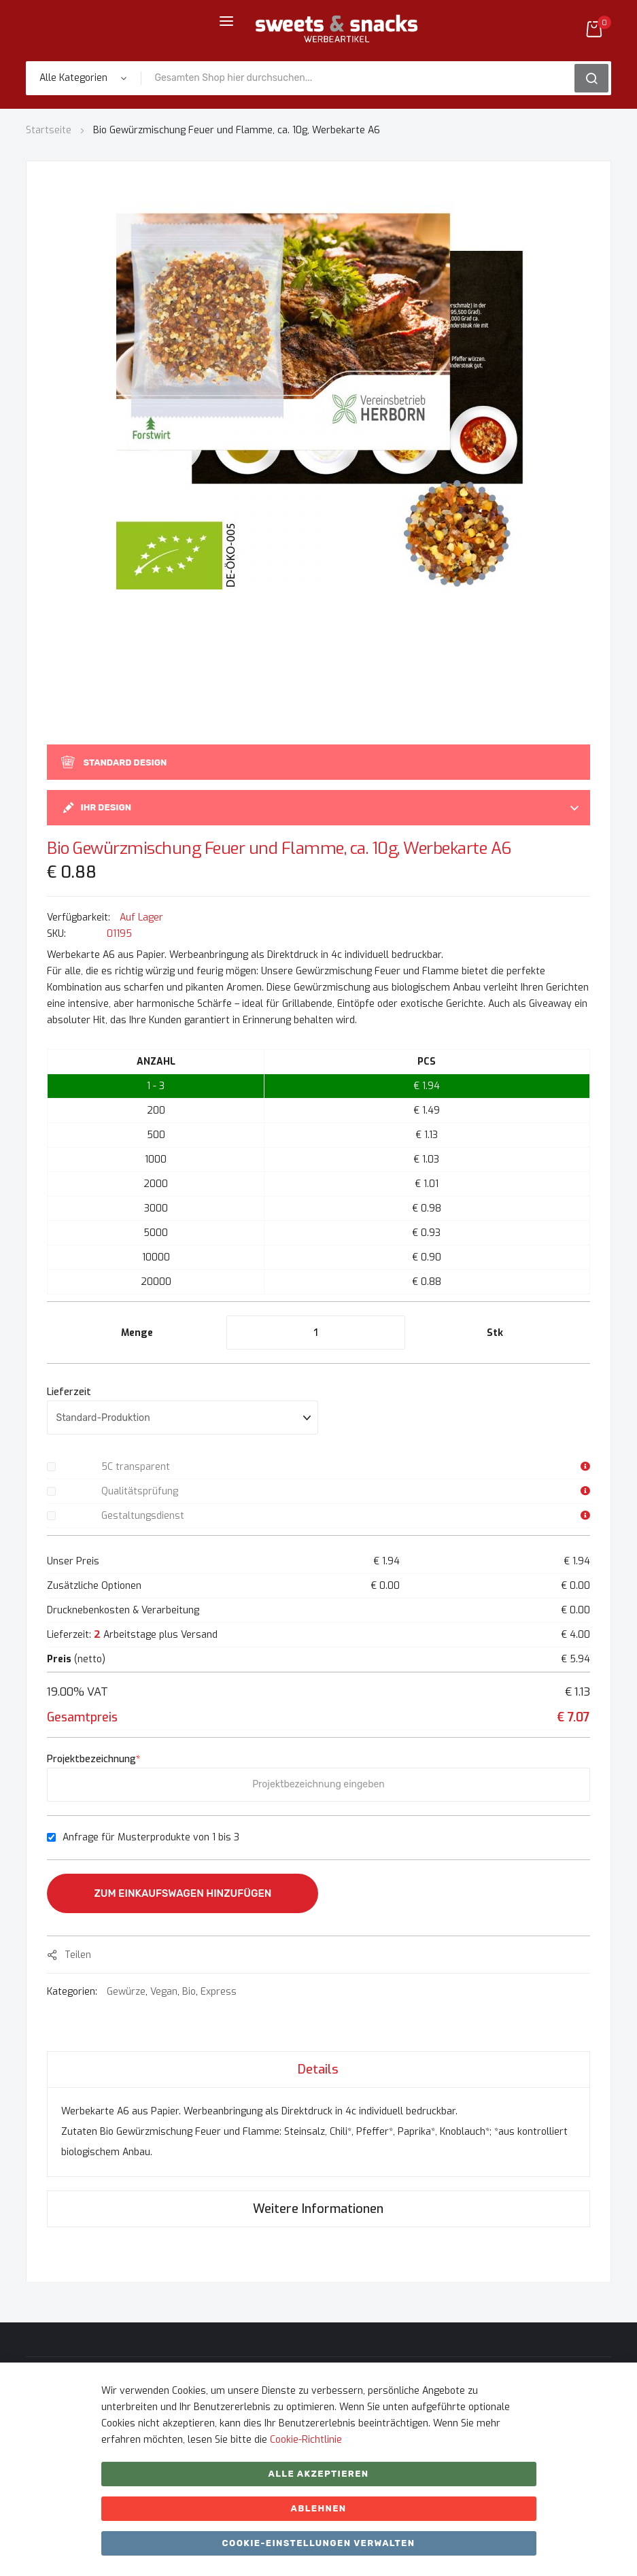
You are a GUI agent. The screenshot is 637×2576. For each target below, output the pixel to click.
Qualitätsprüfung (139, 1491)
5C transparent (135, 1466)
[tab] (318, 2069)
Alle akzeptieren (319, 2474)
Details (318, 2069)
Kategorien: (73, 1991)
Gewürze (126, 1991)
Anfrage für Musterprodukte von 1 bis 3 (151, 1837)
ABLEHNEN (318, 2508)
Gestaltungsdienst (142, 1515)
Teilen (78, 1954)
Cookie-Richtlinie (306, 2439)
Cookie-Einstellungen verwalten (318, 2543)
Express (219, 1991)
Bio (189, 1991)
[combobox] (362, 78)
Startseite (48, 130)
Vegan (163, 1991)
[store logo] (336, 29)
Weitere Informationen (318, 2209)
